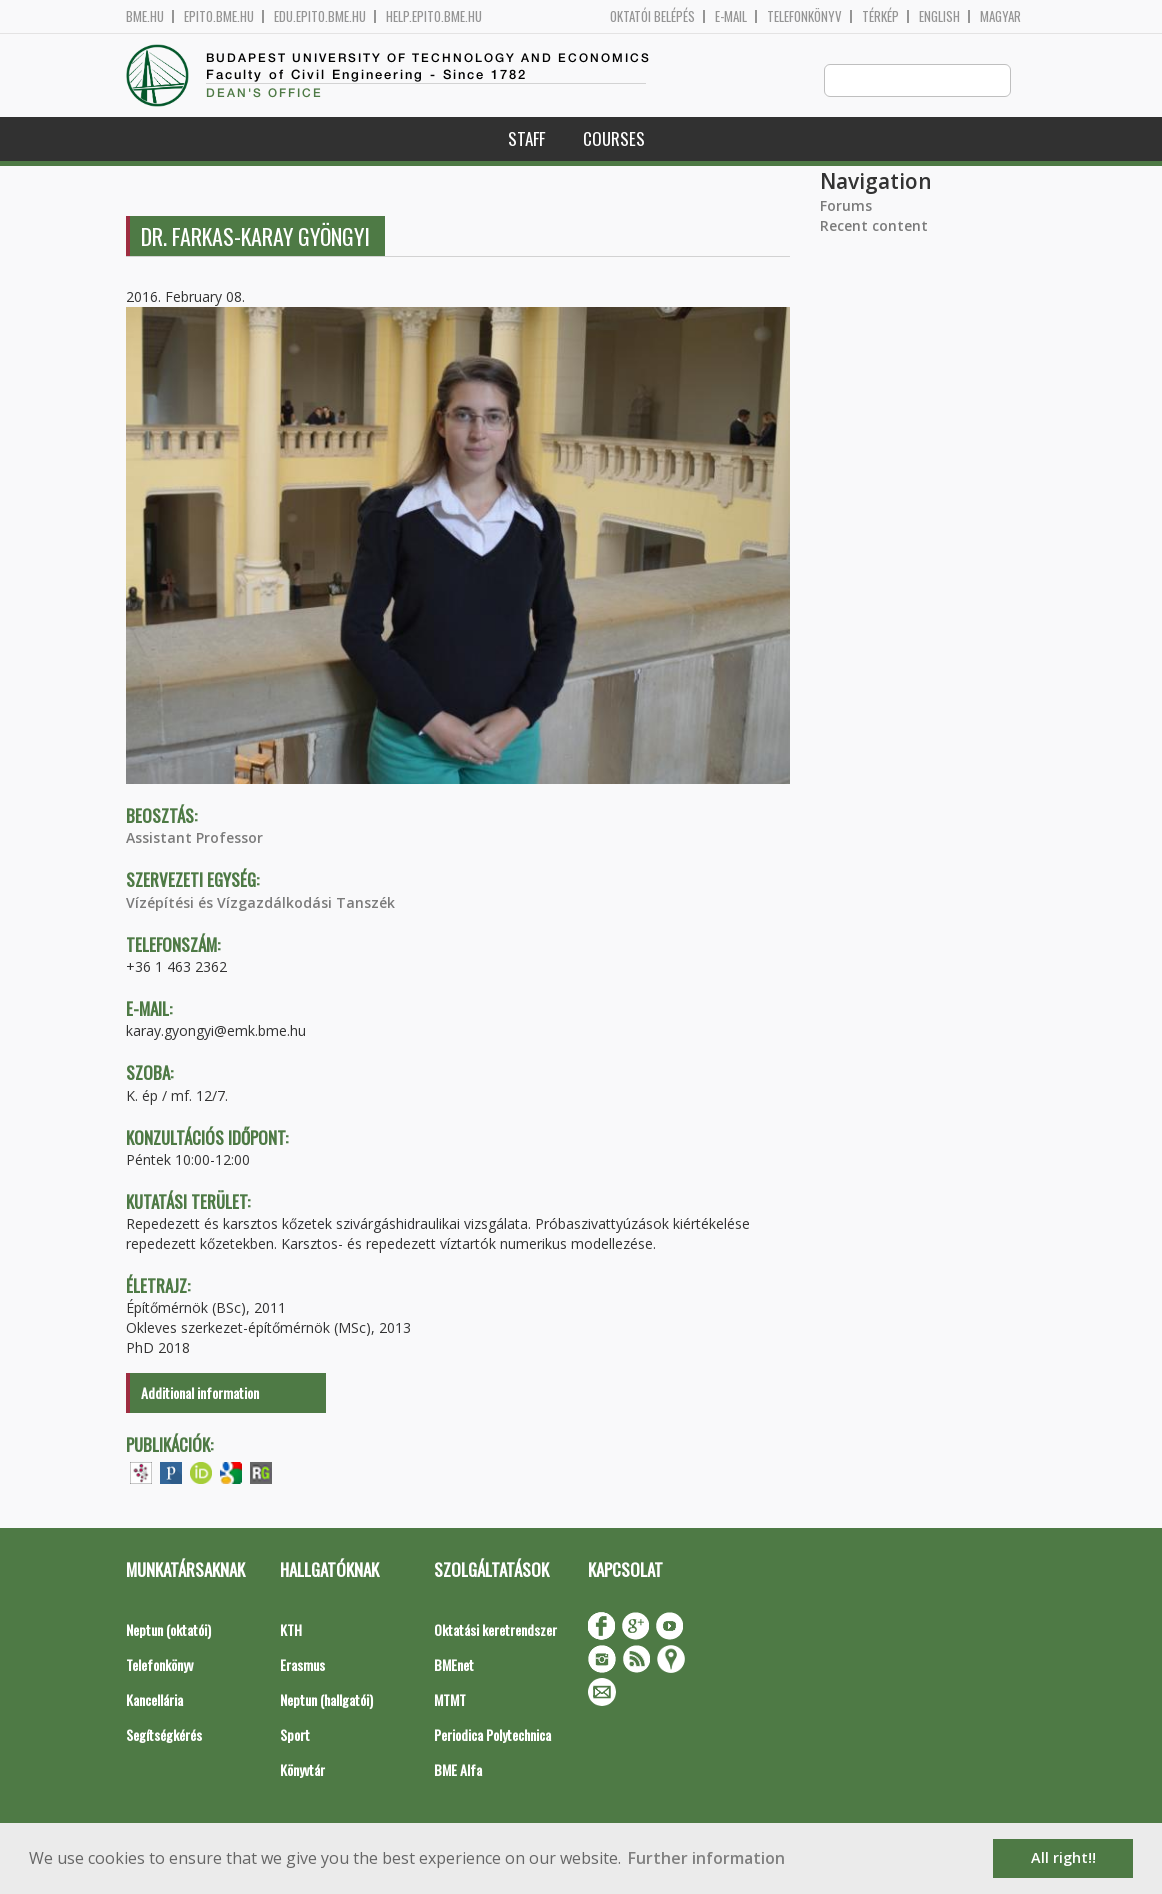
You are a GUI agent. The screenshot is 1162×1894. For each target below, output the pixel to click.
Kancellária (154, 1700)
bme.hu (145, 16)
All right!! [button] (1063, 1857)
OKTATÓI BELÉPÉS (652, 16)
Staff (526, 139)
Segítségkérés (164, 1735)
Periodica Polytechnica (492, 1735)
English (939, 16)
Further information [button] (706, 1858)
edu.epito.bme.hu (320, 16)
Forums (846, 206)
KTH (291, 1630)
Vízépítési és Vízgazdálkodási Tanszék (260, 903)
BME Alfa (458, 1770)
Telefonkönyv (804, 16)
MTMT (450, 1700)
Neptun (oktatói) (168, 1630)
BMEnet (454, 1665)
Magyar (1000, 16)
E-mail (731, 16)
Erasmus (302, 1665)
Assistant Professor (194, 838)
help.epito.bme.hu (434, 16)
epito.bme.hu (219, 16)
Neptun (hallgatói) (326, 1700)
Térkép (880, 16)
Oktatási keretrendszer (495, 1630)
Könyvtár (302, 1770)
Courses (614, 139)
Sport (295, 1735)
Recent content (874, 226)
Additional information (200, 1393)
